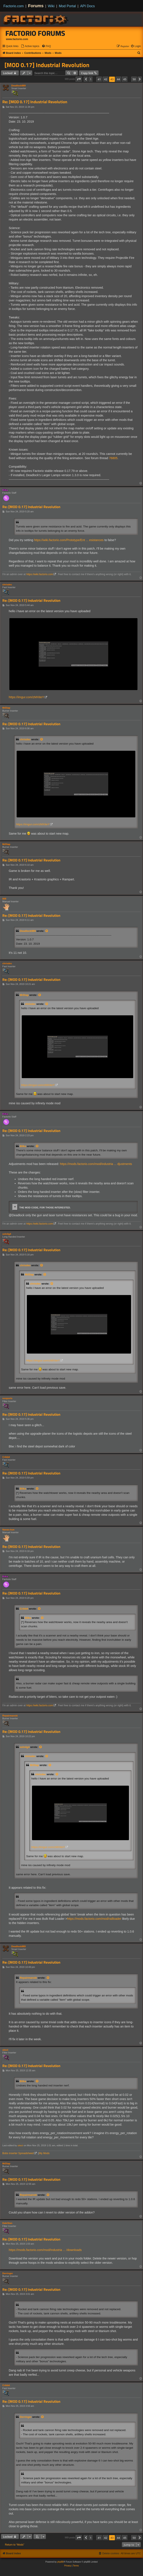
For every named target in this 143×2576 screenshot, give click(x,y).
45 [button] (124, 79)
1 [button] (90, 79)
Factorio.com (13, 6)
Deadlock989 (18, 85)
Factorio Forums (35, 33)
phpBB (60, 2562)
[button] (79, 79)
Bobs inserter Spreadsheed (18, 2153)
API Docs (87, 6)
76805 (113, 458)
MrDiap (6, 707)
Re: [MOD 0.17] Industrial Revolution (34, 101)
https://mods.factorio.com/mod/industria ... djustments (96, 1164)
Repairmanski (10, 1715)
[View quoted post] (42, 739)
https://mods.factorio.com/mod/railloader (94, 1918)
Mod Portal (67, 6)
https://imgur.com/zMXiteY (26, 697)
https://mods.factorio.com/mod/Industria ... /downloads (45, 2250)
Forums (36, 5)
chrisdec (7, 584)
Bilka (5, 490)
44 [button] (118, 79)
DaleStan (7, 2223)
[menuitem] (30, 46)
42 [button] (105, 79)
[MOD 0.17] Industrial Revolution (46, 64)
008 (4, 898)
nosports (7, 1398)
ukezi (5, 2050)
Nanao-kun (8, 1529)
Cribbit (6, 1457)
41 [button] (99, 79)
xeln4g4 (6, 1234)
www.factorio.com (17, 39)
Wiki (51, 6)
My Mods (44, 2153)
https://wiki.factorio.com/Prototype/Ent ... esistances (69, 540)
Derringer (7, 2273)
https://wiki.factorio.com (39, 574)
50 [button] (134, 79)
